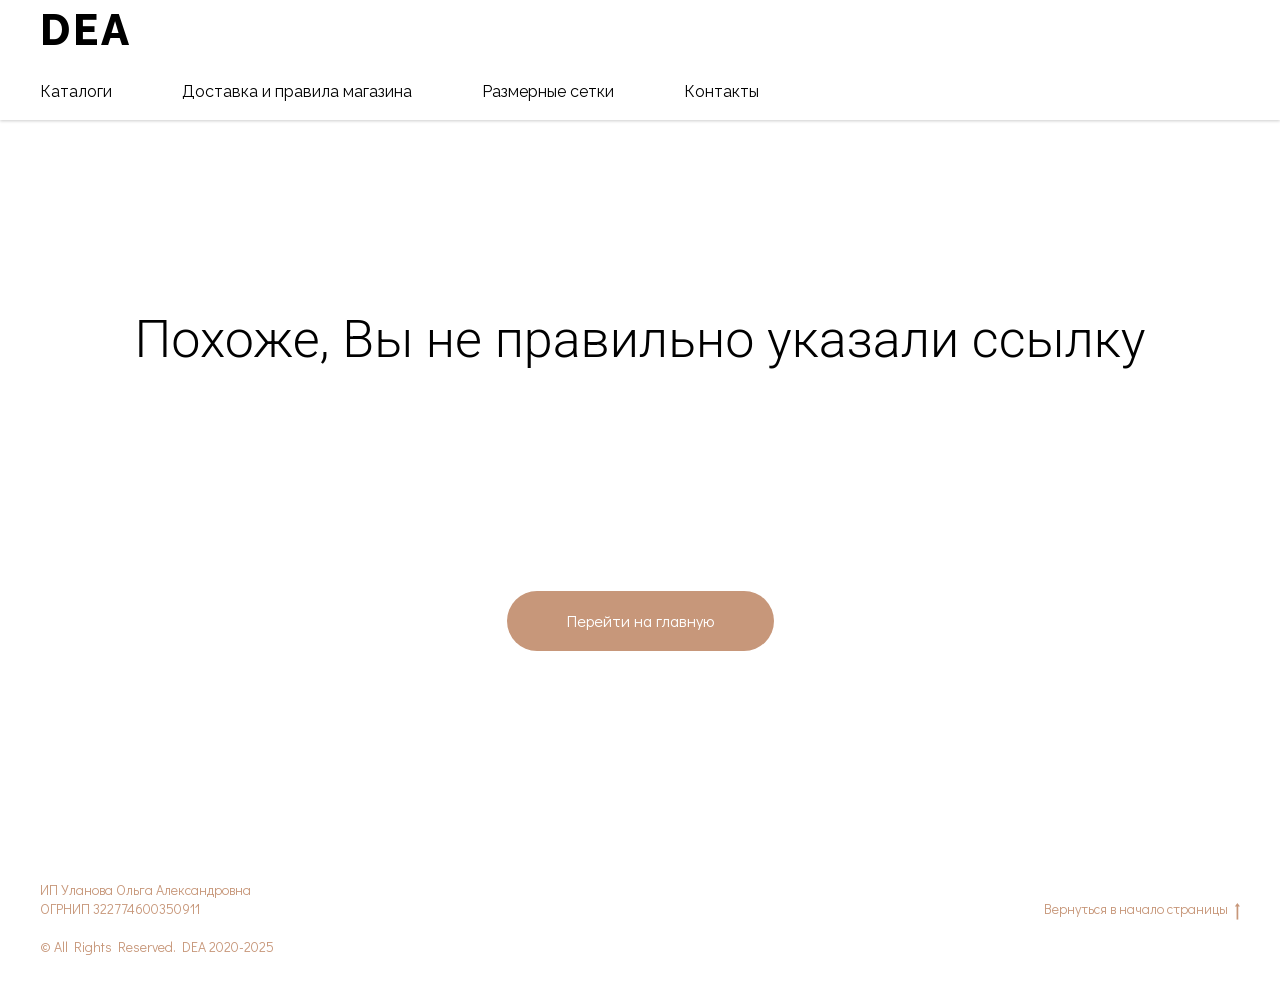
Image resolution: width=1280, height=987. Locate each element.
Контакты (721, 91)
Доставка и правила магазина (297, 91)
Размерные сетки (548, 91)
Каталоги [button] (76, 91)
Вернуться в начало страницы (1142, 909)
